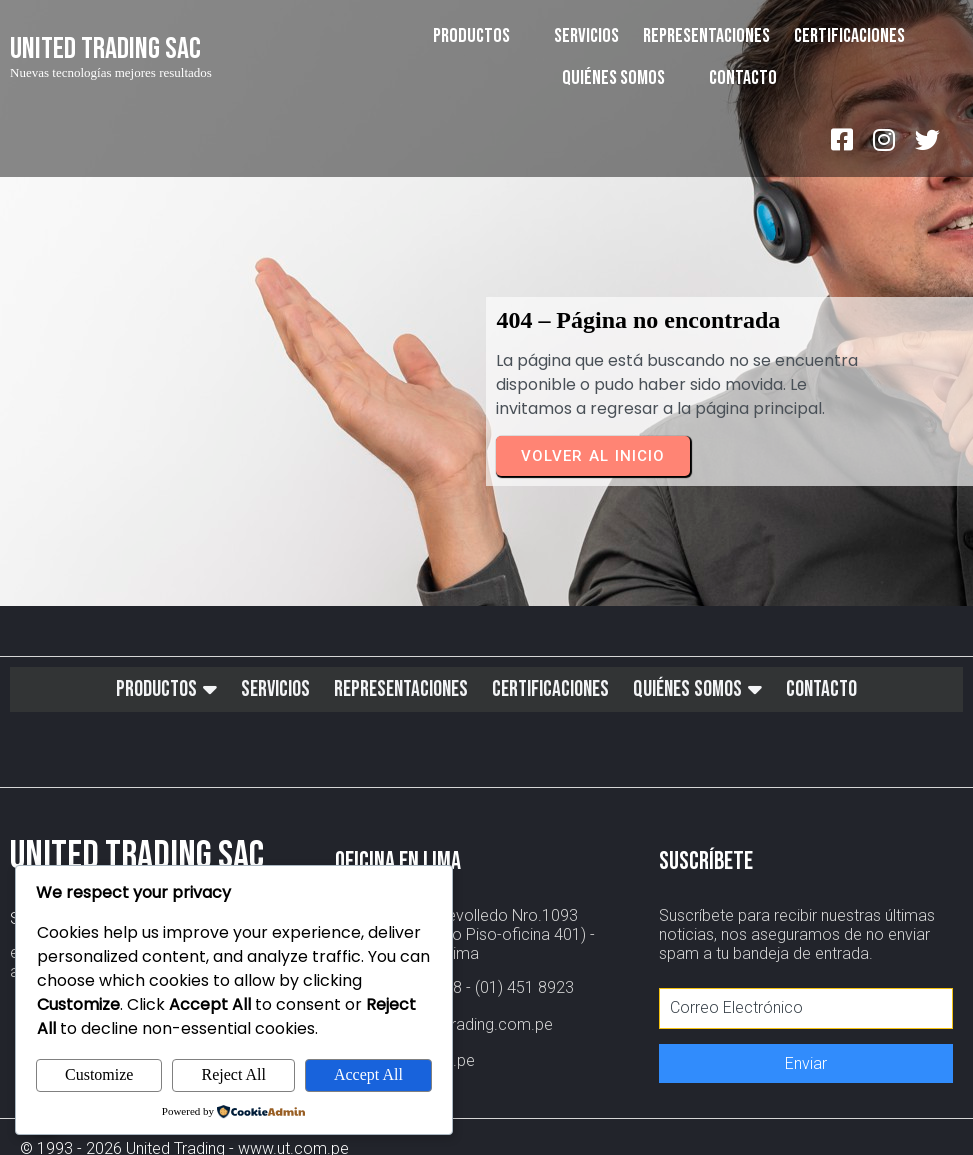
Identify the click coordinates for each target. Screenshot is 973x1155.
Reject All (233, 1074)
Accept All (368, 1074)
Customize (99, 1074)
